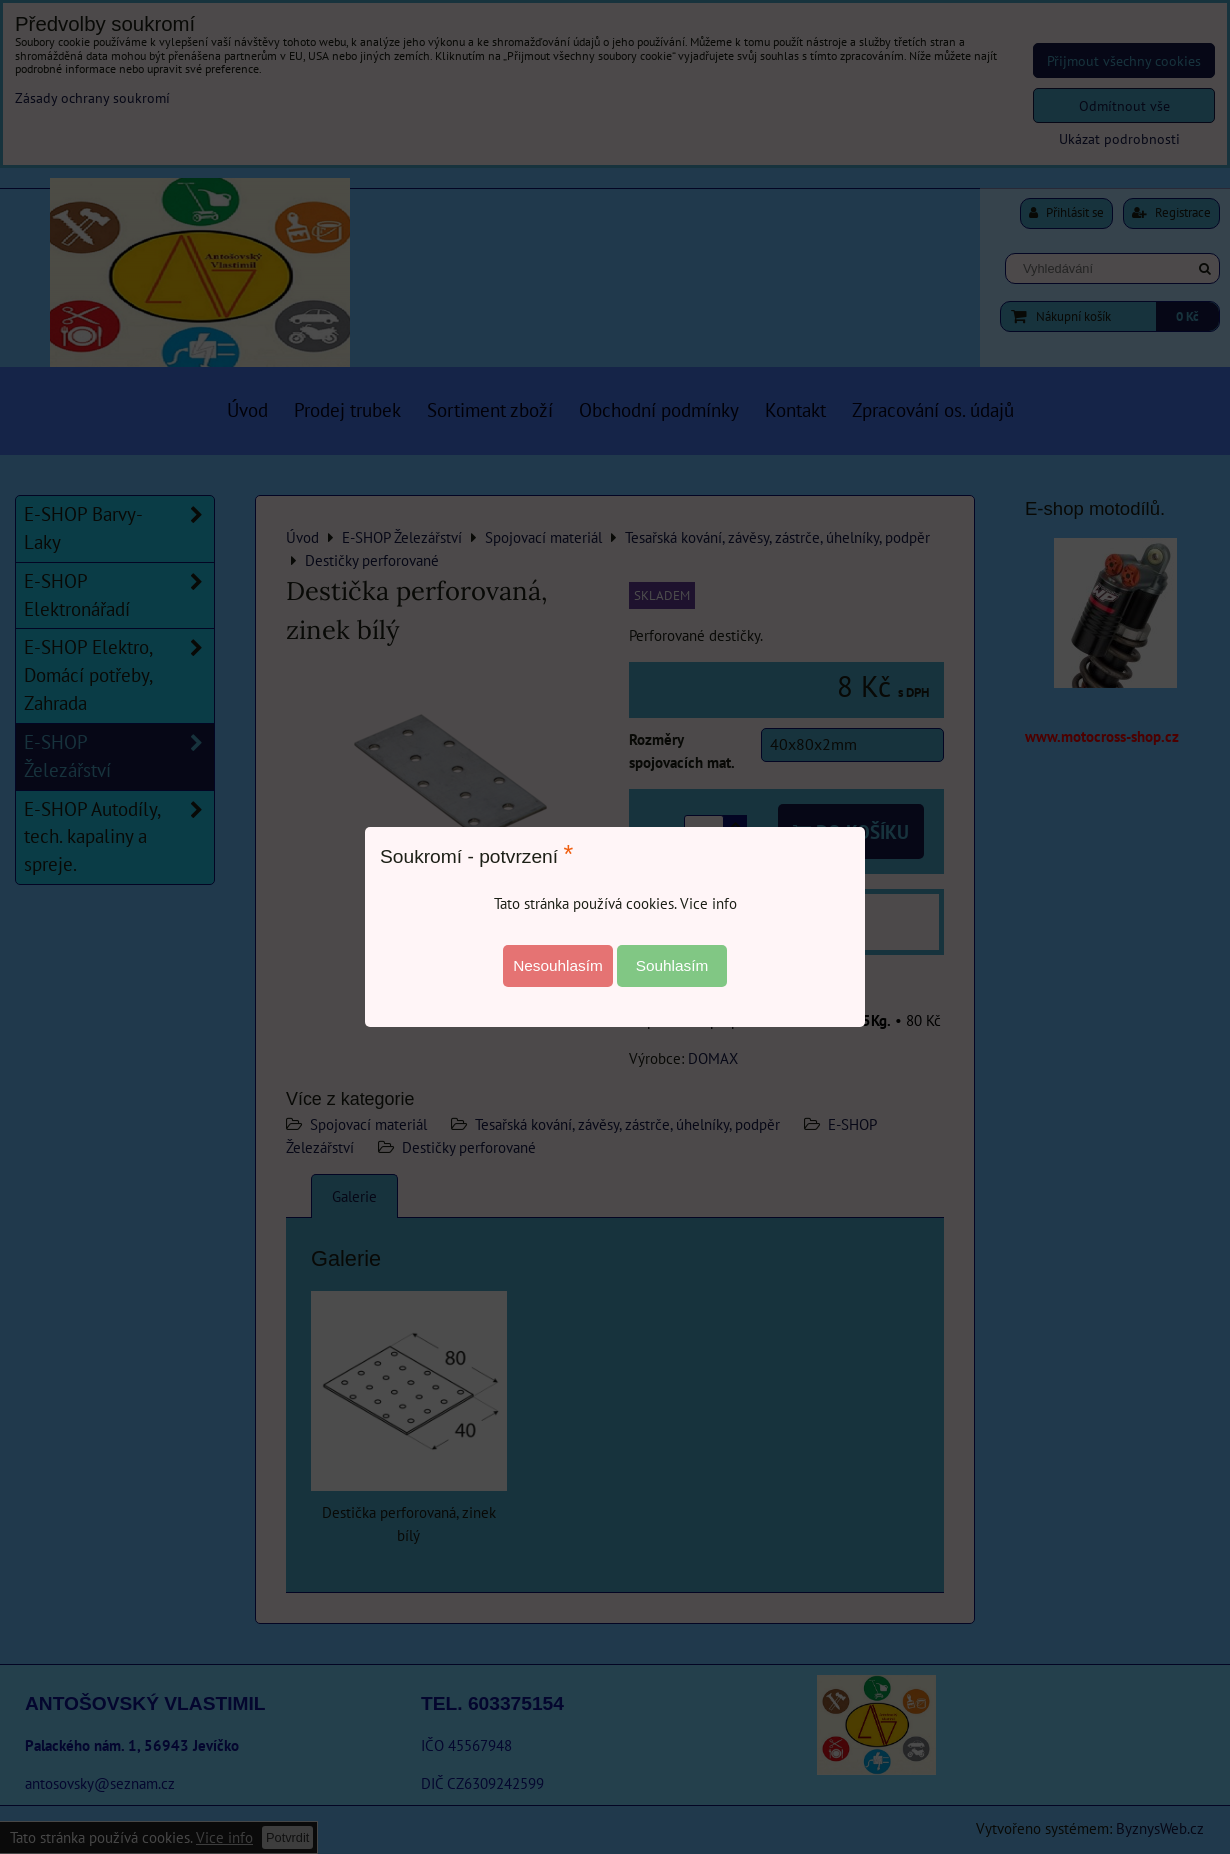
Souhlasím (672, 965)
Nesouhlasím (558, 965)
